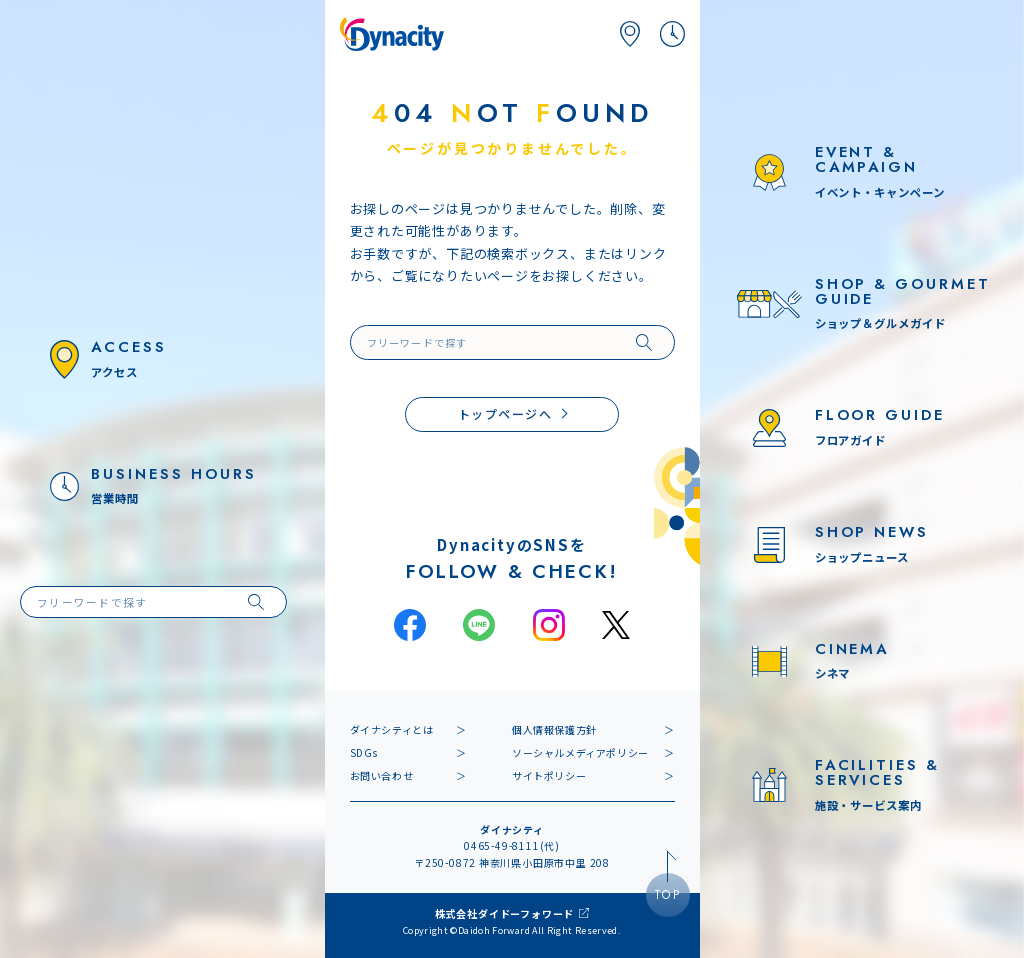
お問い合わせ (382, 775)
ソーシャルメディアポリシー (580, 752)
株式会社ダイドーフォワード (504, 913)
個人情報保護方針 (554, 729)
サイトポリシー (549, 775)
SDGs (364, 752)
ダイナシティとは (392, 729)
